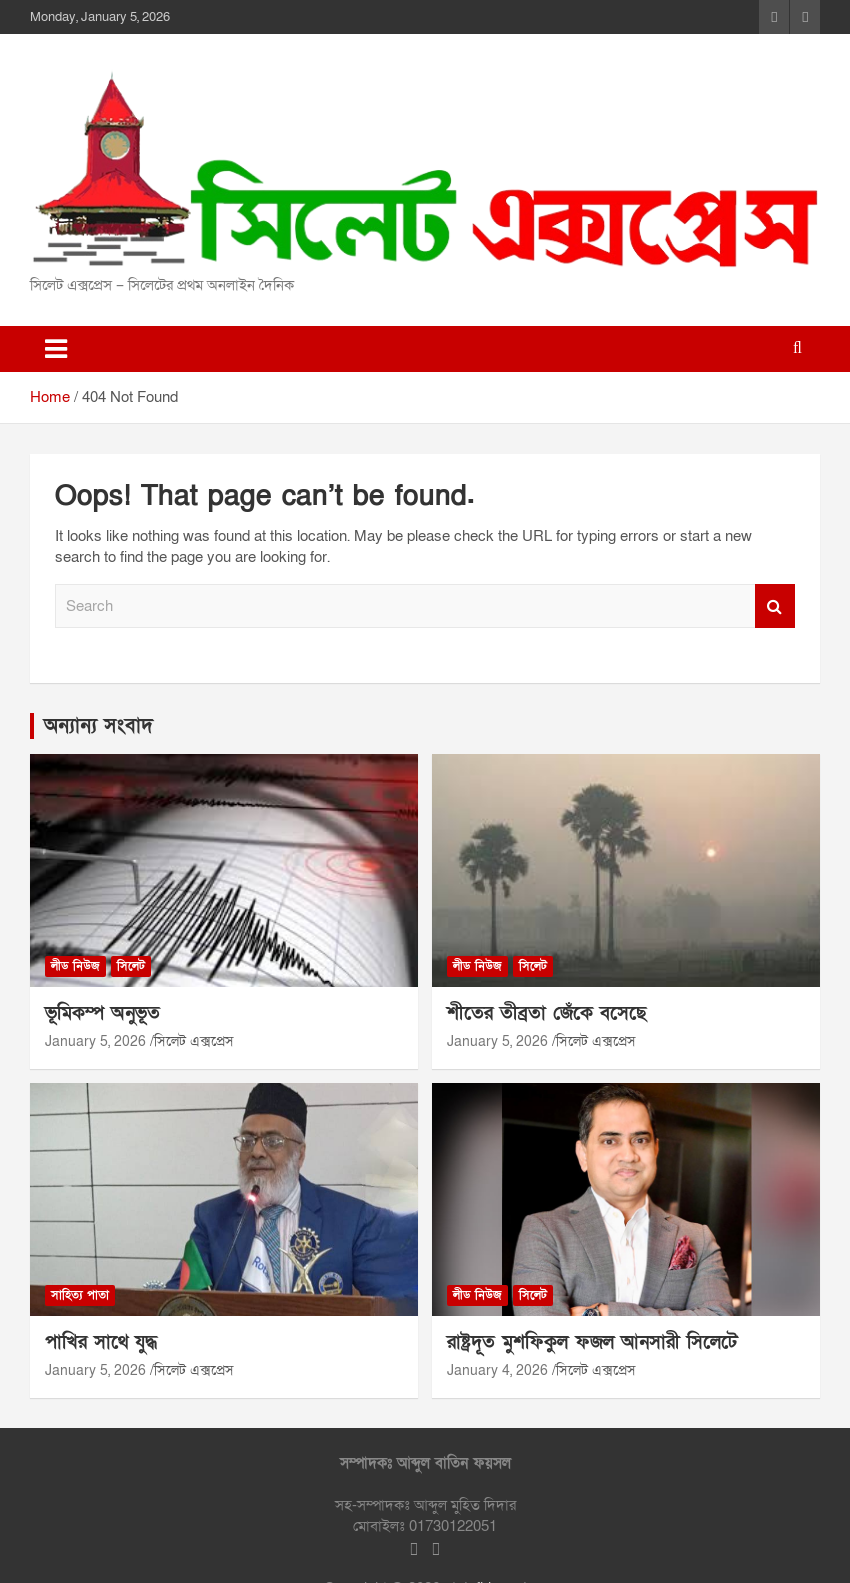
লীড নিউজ (75, 966)
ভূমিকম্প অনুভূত (102, 1013)
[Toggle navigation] (56, 349)
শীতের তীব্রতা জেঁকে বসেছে (546, 1013)
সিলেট (131, 966)
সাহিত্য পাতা (80, 1295)
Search (775, 606)
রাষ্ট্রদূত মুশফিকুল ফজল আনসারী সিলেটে (592, 1342)
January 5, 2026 (95, 1041)
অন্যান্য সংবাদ (98, 726)
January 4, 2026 (497, 1370)
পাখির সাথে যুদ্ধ (101, 1342)
